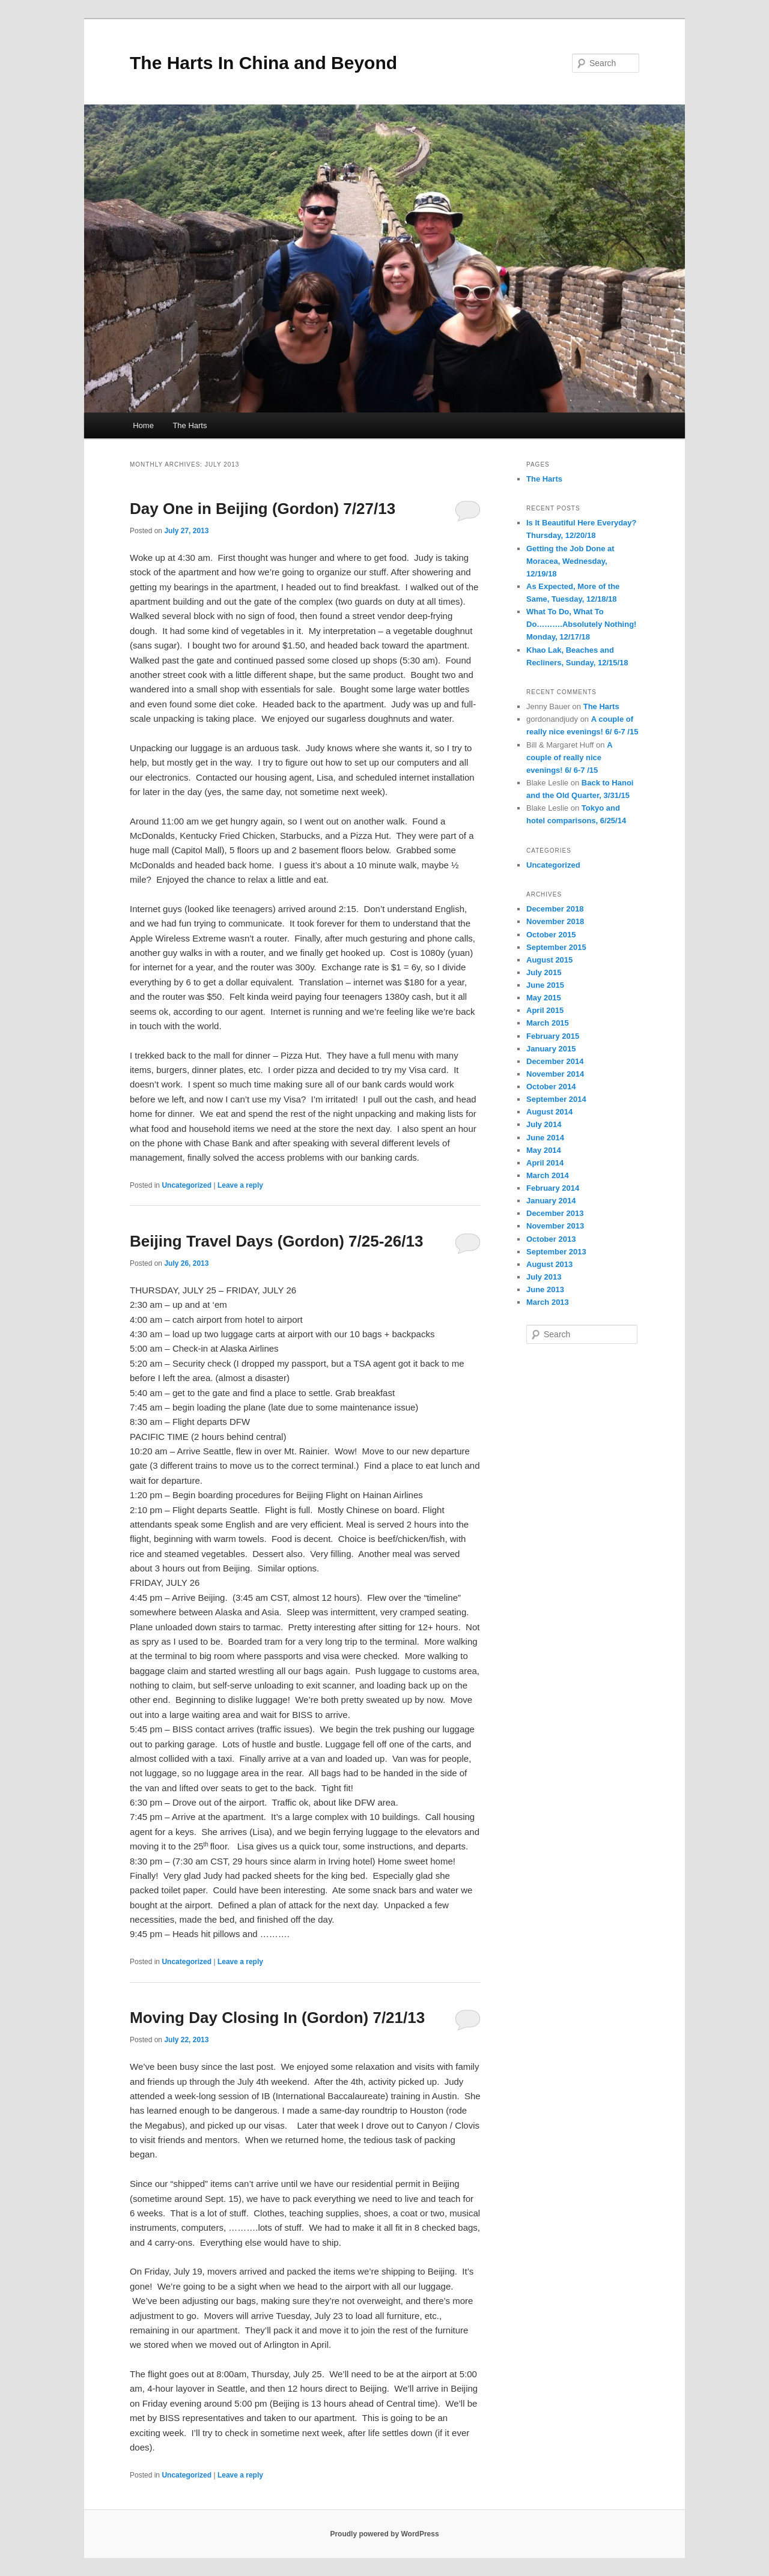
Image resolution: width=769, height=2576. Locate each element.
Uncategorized (186, 1185)
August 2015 (549, 959)
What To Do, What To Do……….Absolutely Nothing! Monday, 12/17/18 (581, 624)
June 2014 (545, 1137)
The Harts (189, 425)
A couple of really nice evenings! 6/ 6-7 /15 (569, 757)
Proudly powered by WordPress (384, 2534)
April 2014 (545, 1162)
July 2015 (544, 972)
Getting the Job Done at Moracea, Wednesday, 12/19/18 (570, 561)
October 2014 (551, 1086)
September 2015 (556, 947)
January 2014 (551, 1200)
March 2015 (547, 1022)
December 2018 (554, 908)
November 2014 (555, 1073)
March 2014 (547, 1175)
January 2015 (551, 1048)
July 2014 (544, 1124)
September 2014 (556, 1099)
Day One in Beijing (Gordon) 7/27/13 (262, 509)
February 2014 (552, 1188)
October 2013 (551, 1239)
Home (143, 425)
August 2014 (549, 1111)
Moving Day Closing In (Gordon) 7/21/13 (277, 2018)
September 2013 (556, 1251)
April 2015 (545, 1010)
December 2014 (554, 1061)
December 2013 (554, 1213)
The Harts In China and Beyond (263, 63)
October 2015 (551, 934)
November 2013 (555, 1225)
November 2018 (555, 921)
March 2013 (547, 1302)
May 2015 (543, 997)
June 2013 (545, 1289)
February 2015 (552, 1036)
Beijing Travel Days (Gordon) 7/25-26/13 (276, 1241)
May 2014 (543, 1150)
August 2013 (549, 1264)
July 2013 (544, 1276)
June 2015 (545, 985)
